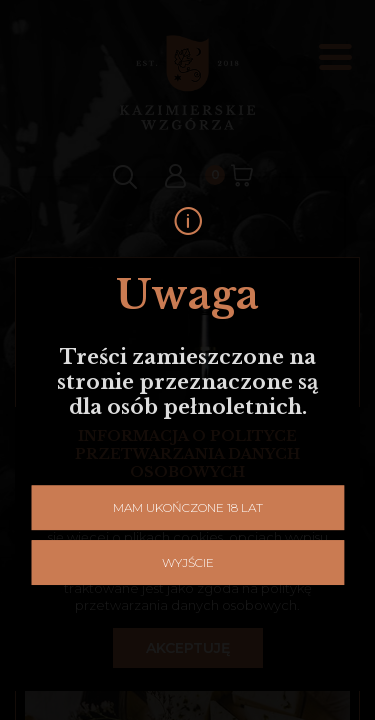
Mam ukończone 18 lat (188, 451)
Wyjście (188, 506)
